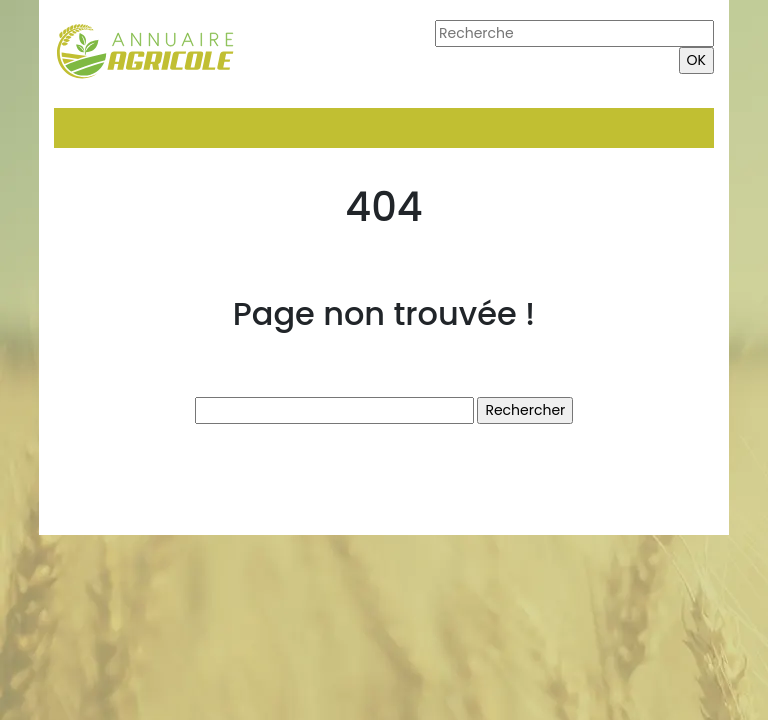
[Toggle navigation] (82, 128)
